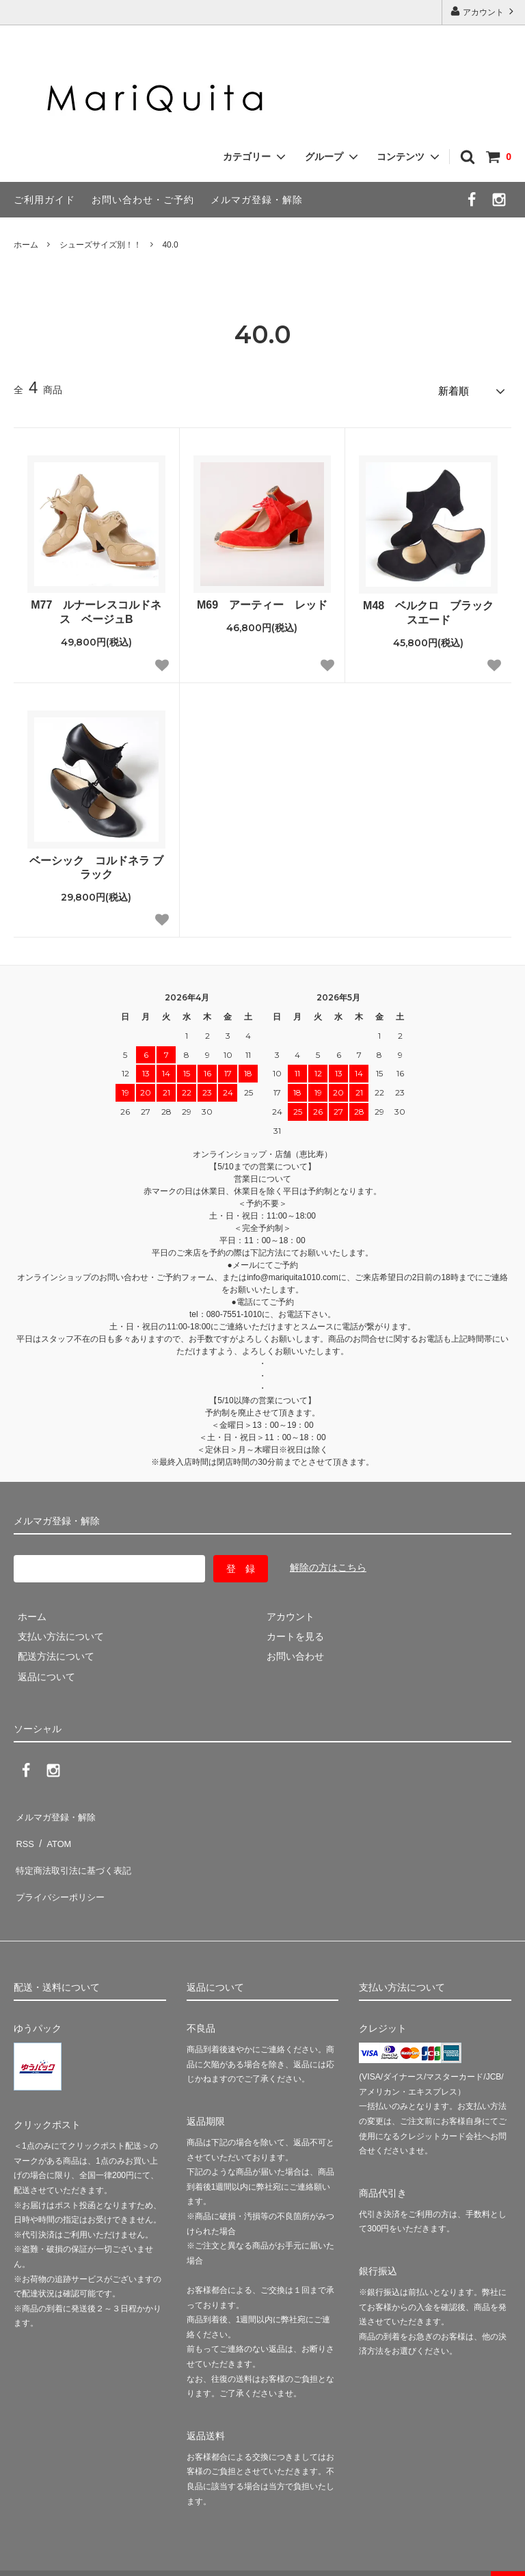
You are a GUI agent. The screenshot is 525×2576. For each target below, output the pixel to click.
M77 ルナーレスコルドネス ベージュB (96, 609)
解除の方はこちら (328, 1563)
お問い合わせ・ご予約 (143, 199)
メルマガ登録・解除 (257, 199)
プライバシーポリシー (61, 1870)
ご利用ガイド (44, 199)
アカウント (483, 11)
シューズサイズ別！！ (100, 245)
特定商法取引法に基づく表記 (76, 1851)
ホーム (26, 245)
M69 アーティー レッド (262, 601)
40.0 (170, 245)
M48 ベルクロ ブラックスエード (428, 609)
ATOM (54, 1830)
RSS (23, 1830)
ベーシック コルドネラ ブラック (96, 864)
